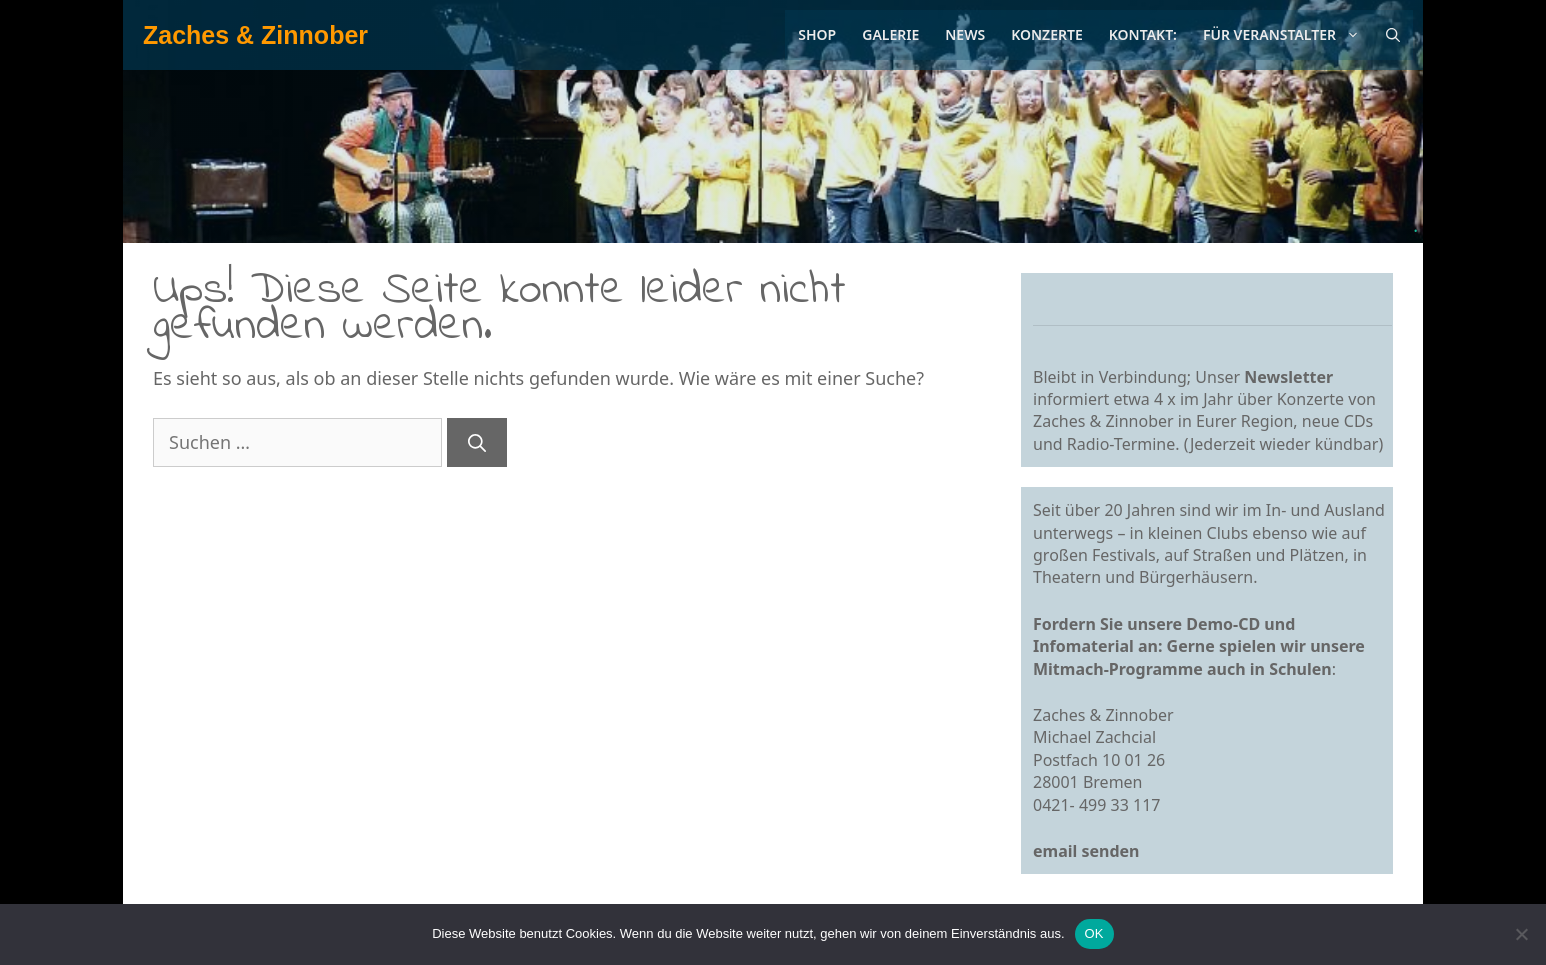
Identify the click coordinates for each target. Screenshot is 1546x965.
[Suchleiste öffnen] (1393, 35)
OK (1094, 933)
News (965, 34)
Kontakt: (1143, 34)
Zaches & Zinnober (255, 35)
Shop (817, 34)
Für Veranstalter (1288, 35)
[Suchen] (477, 442)
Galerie (890, 34)
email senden (1086, 851)
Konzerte (1047, 34)
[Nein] (1521, 934)
